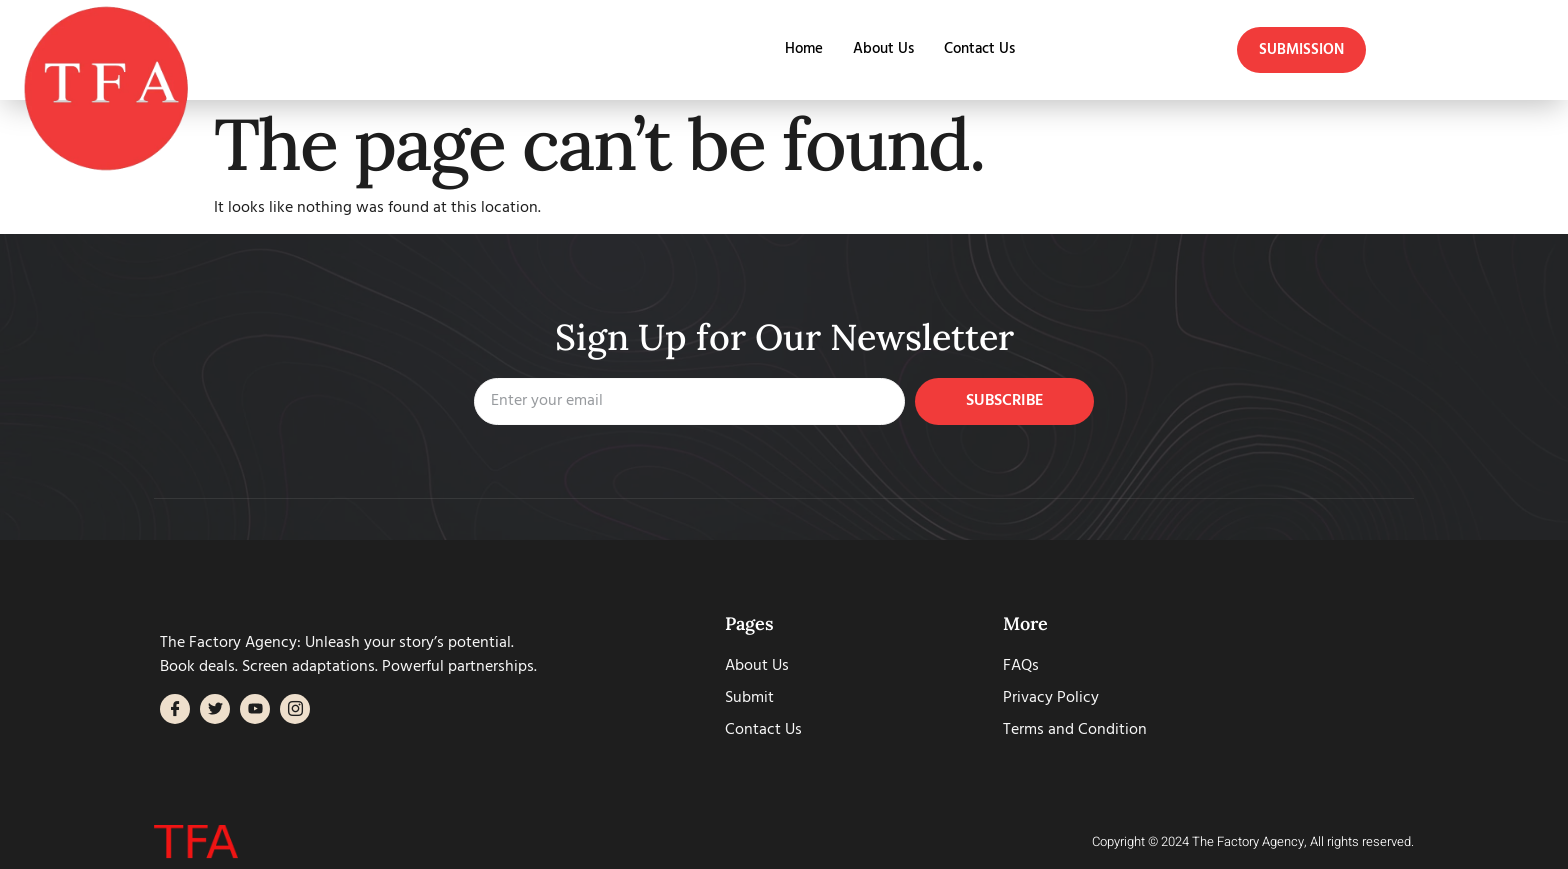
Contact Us (979, 50)
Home (804, 50)
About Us (883, 50)
